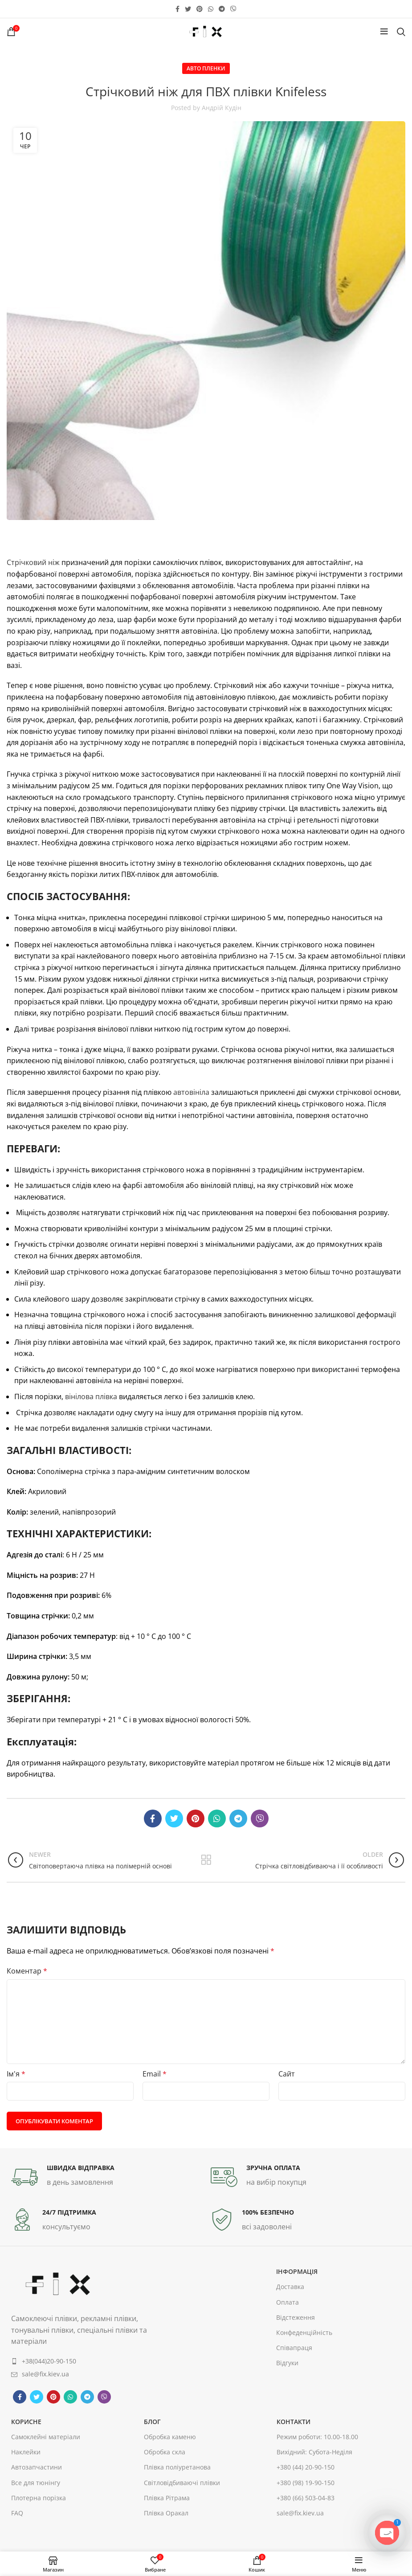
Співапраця (294, 2347)
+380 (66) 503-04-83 (305, 2498)
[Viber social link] (233, 9)
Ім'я (16, 2074)
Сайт (286, 2074)
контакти (293, 2421)
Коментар (27, 1971)
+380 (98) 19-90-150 (305, 2482)
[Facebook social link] (177, 9)
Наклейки (26, 2452)
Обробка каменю (170, 2437)
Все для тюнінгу (35, 2482)
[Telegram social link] (222, 9)
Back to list (206, 1860)
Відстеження (295, 2317)
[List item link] (91, 2361)
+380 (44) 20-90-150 (305, 2467)
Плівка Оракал (166, 2513)
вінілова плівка (91, 1396)
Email (155, 2074)
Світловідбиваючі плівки (182, 2482)
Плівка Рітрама (167, 2498)
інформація (297, 2271)
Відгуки (287, 2363)
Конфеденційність (304, 2332)
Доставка (290, 2286)
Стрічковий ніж (33, 562)
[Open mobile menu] (384, 32)
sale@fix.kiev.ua (300, 2513)
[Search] (401, 32)
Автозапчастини (36, 2467)
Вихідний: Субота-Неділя (314, 2452)
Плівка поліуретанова (177, 2467)
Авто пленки (206, 68)
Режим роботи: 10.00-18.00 (317, 2437)
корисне (26, 2421)
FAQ (17, 2513)
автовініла (191, 1092)
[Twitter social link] (188, 9)
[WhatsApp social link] (210, 9)
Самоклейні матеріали (45, 2437)
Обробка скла (164, 2452)
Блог (152, 2421)
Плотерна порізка (38, 2498)
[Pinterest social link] (199, 9)
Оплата (287, 2302)
